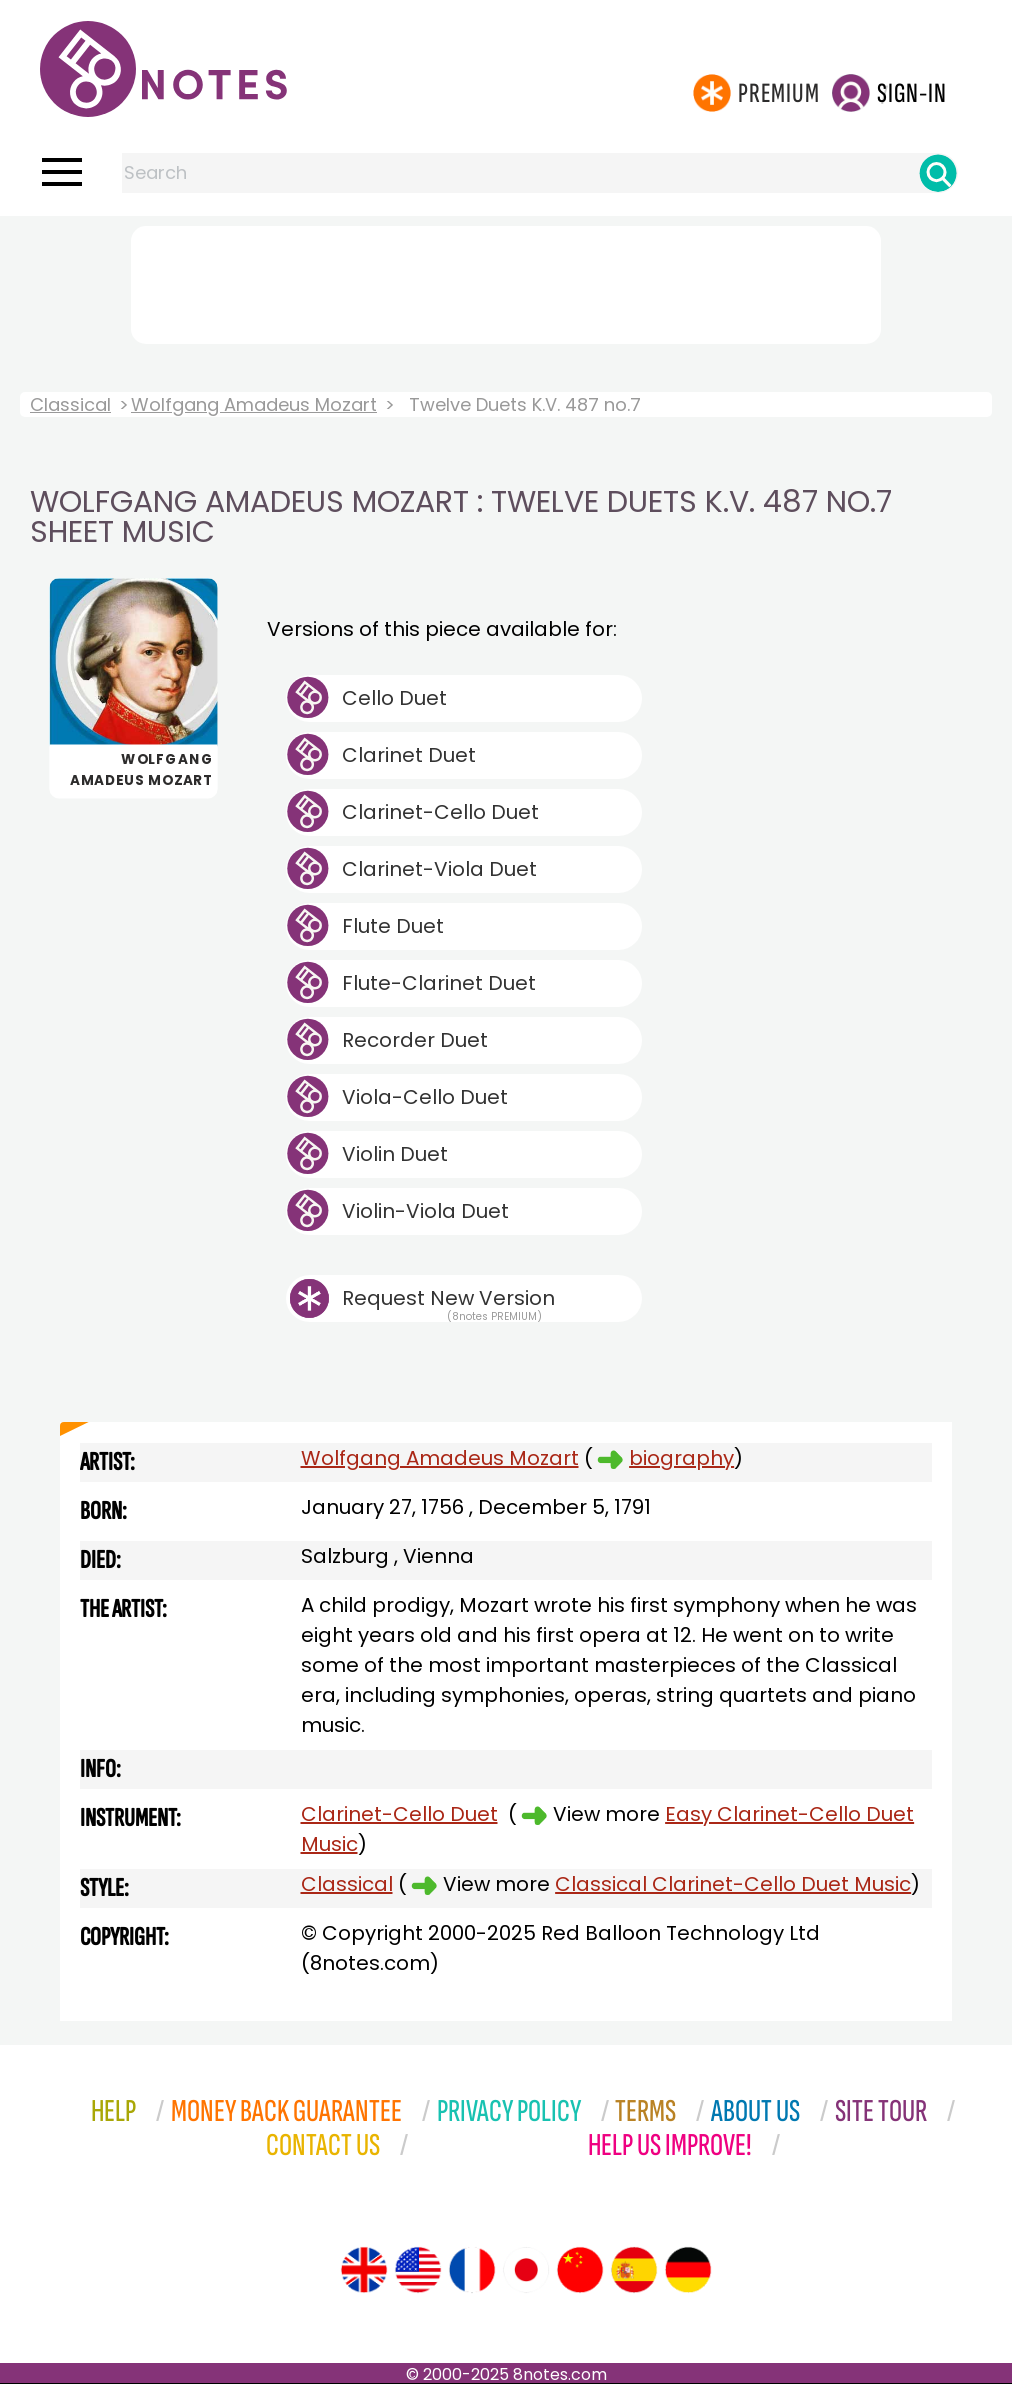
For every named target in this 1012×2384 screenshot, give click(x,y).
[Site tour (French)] (472, 2270)
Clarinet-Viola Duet (439, 869)
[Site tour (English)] (364, 2270)
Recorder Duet (415, 1040)
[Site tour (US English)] (418, 2270)
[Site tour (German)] (688, 2270)
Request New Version (448, 1298)
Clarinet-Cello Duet (440, 812)
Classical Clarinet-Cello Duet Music (733, 1884)
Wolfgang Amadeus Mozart (254, 404)
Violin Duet (395, 1154)
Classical (70, 404)
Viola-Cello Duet (425, 1097)
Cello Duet (394, 698)
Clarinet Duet (409, 755)
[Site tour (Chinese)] (580, 2270)
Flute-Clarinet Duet (439, 983)
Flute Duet (393, 926)
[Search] (938, 173)
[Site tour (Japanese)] (526, 2270)
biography (681, 1458)
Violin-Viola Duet (425, 1211)
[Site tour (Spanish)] (634, 2270)
